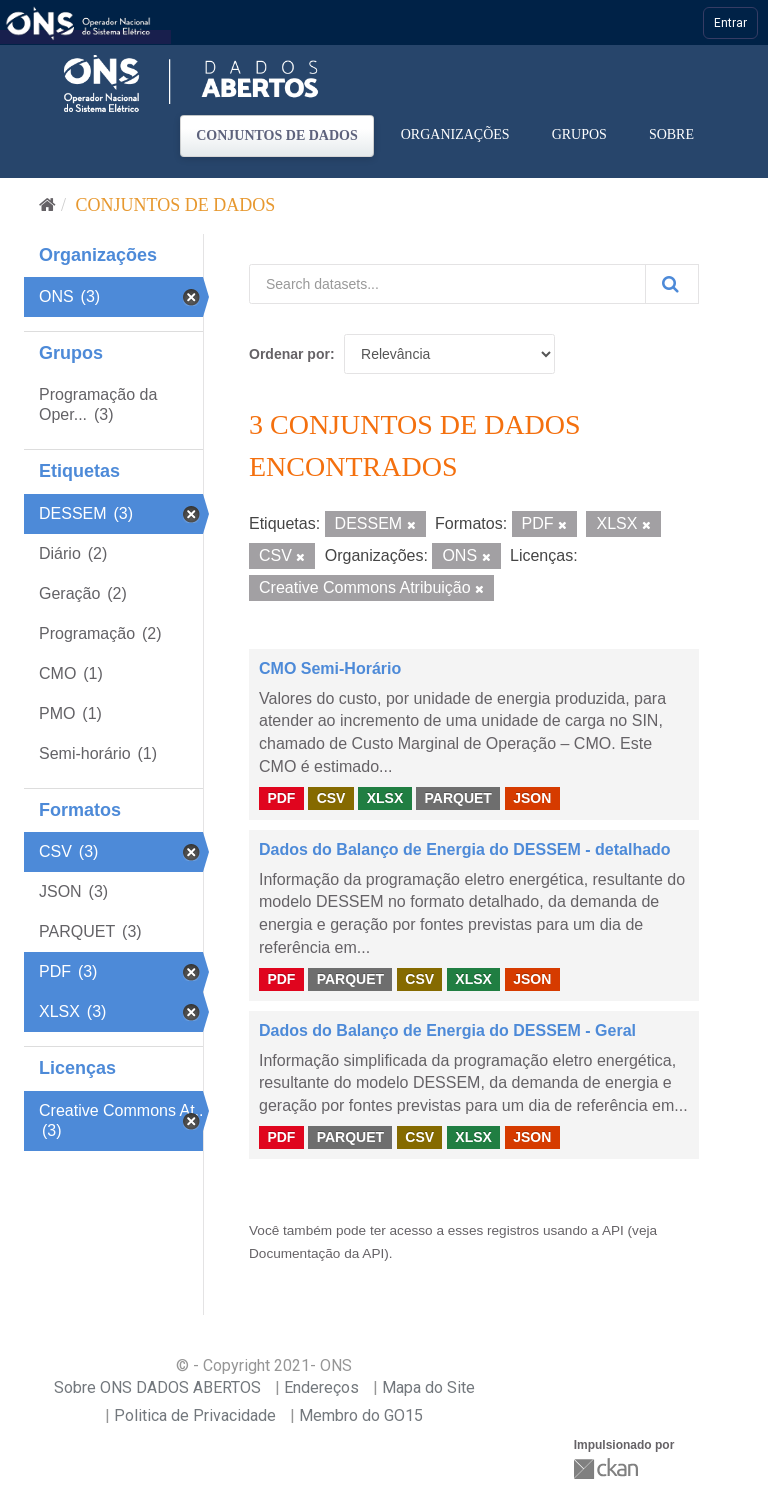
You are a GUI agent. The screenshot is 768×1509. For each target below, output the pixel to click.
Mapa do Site (428, 1387)
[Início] (47, 205)
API (613, 1230)
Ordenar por (289, 354)
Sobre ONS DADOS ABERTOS (157, 1387)
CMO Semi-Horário (330, 668)
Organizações (455, 134)
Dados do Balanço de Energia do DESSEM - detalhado (465, 849)
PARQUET (457, 798)
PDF (281, 798)
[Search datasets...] (447, 284)
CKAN (608, 1468)
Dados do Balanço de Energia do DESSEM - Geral (447, 1030)
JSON (532, 798)
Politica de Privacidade (195, 1415)
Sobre (671, 134)
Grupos (579, 134)
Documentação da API (316, 1253)
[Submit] (672, 284)
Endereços (321, 1387)
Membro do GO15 (361, 1415)
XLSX (385, 798)
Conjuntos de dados (277, 135)
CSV (331, 798)
